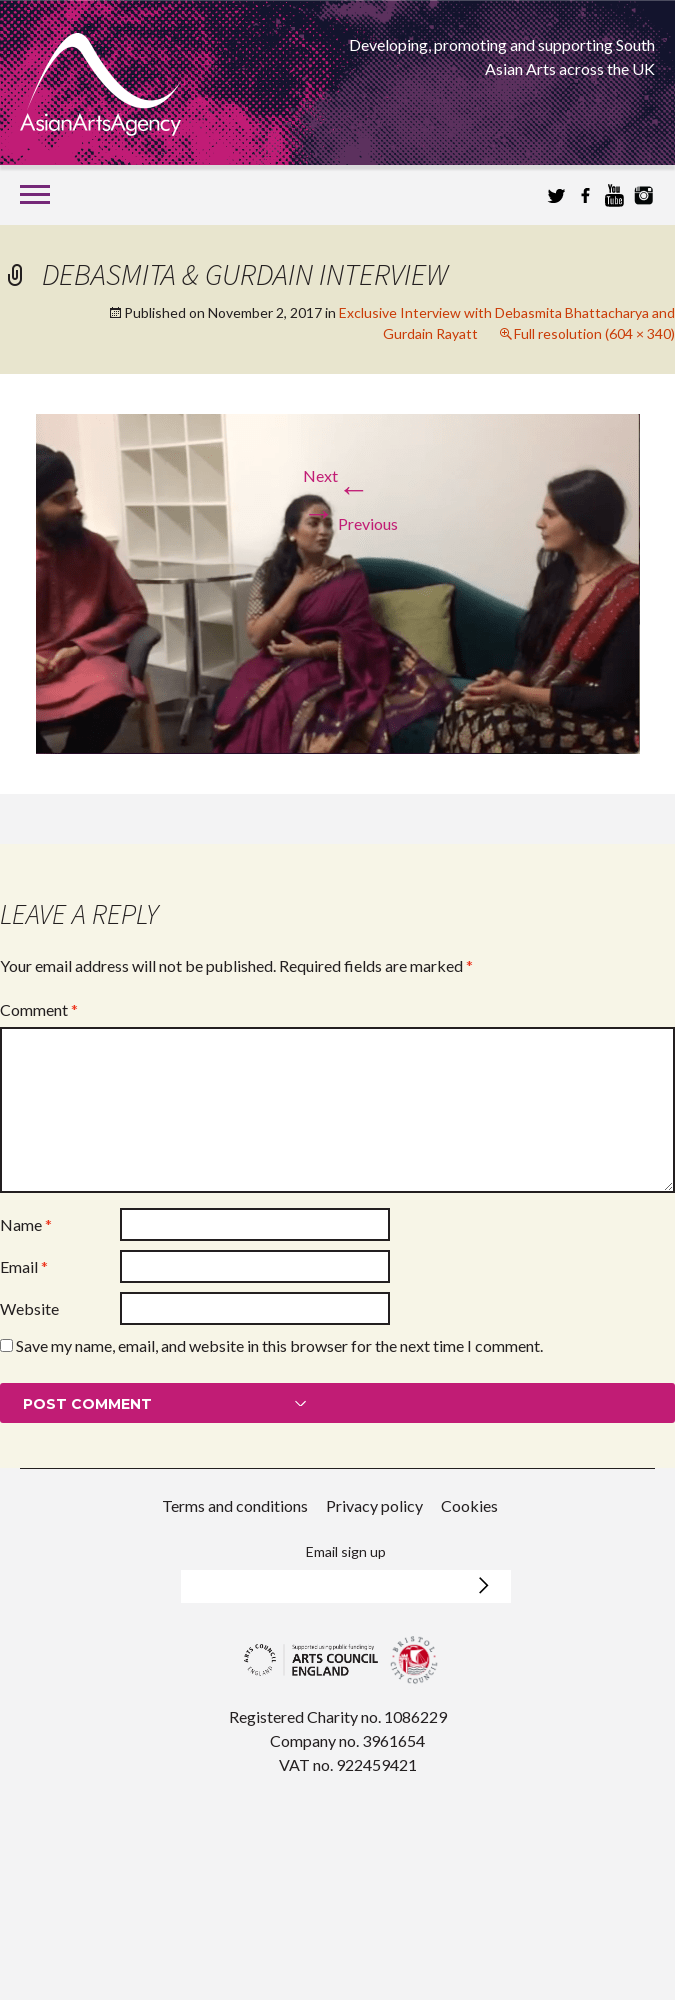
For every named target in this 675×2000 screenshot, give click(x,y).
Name (26, 1224)
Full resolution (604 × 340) (594, 333)
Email (24, 1266)
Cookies (469, 1505)
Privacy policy (374, 1505)
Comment (39, 1009)
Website (29, 1308)
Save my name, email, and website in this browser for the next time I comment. (279, 1345)
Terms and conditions (235, 1505)
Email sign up (346, 1551)
